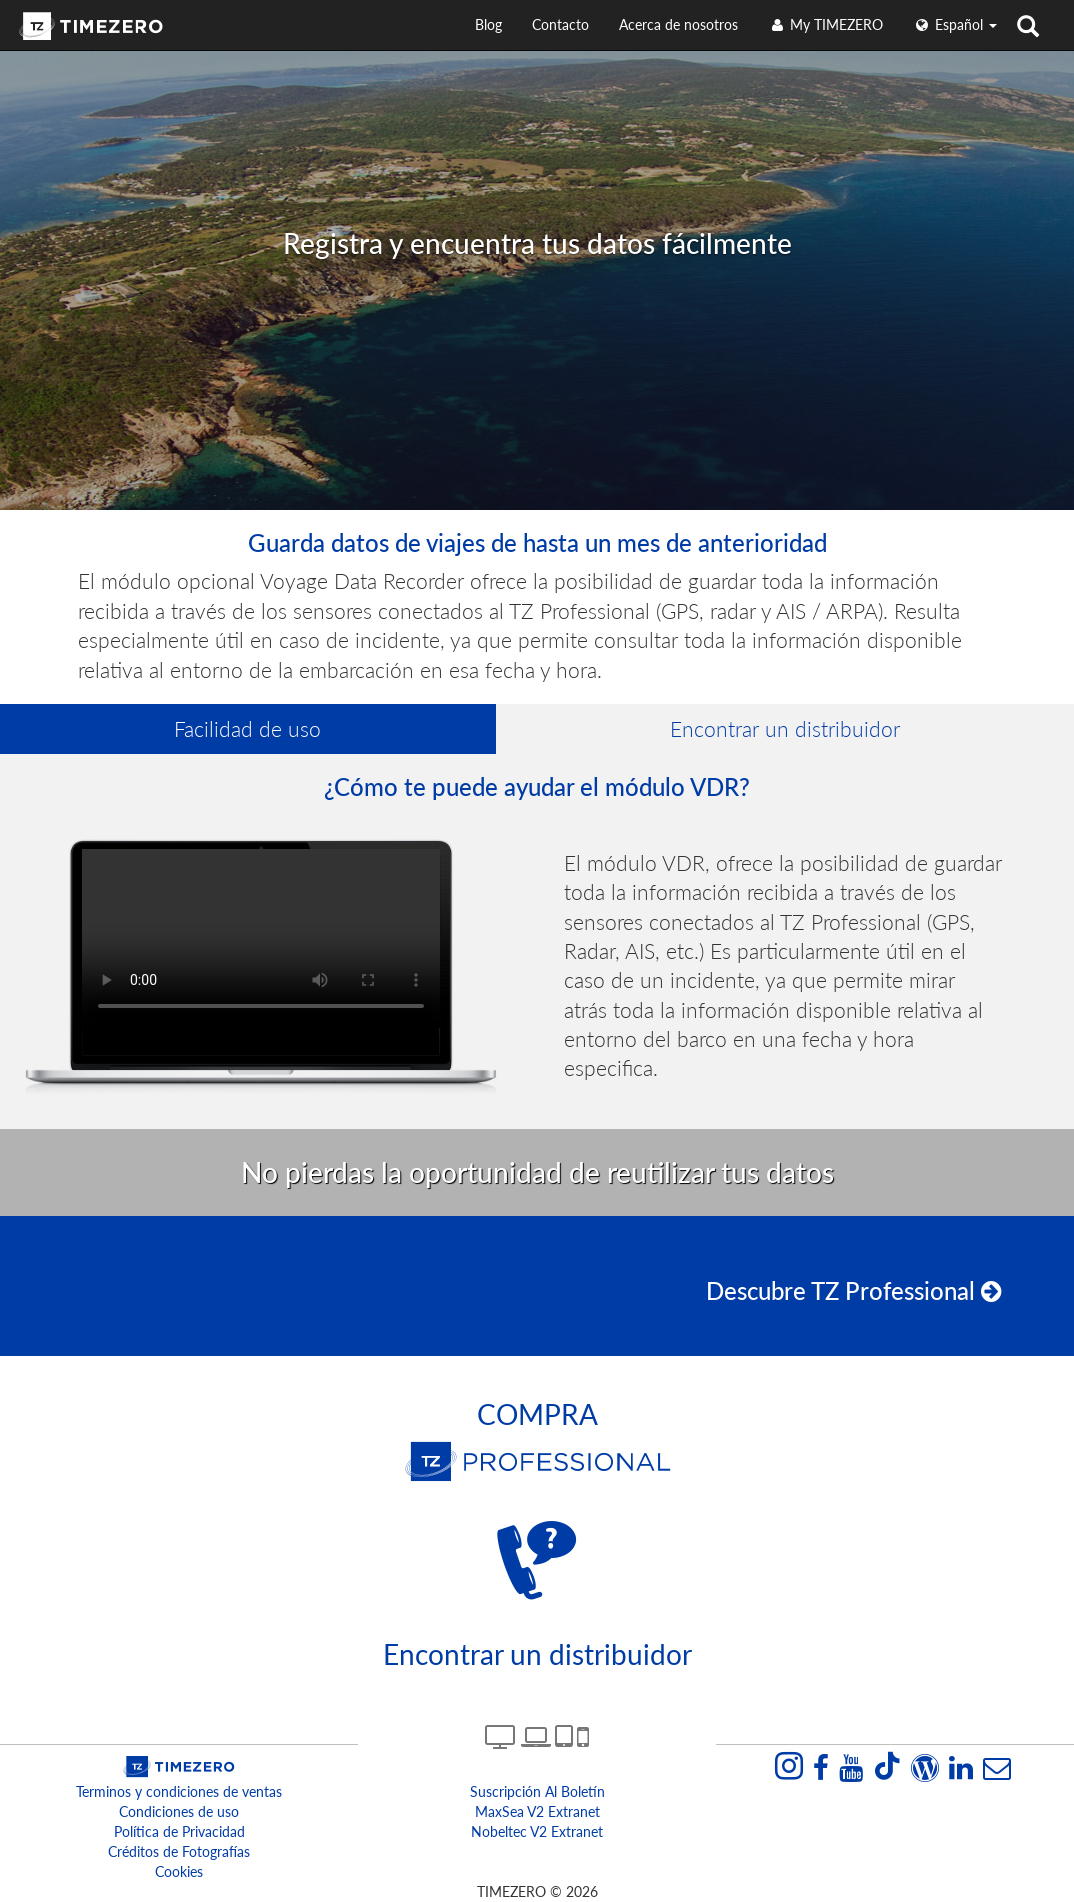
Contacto (560, 24)
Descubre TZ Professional (854, 1290)
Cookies (179, 1871)
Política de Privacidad (179, 1831)
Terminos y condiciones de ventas (179, 1791)
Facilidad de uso (247, 728)
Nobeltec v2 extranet (537, 1831)
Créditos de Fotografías (179, 1851)
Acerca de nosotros (678, 24)
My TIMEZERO (825, 24)
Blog (488, 24)
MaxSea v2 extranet (537, 1811)
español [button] (955, 24)
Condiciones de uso (179, 1811)
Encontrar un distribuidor (785, 728)
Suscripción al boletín (537, 1791)
